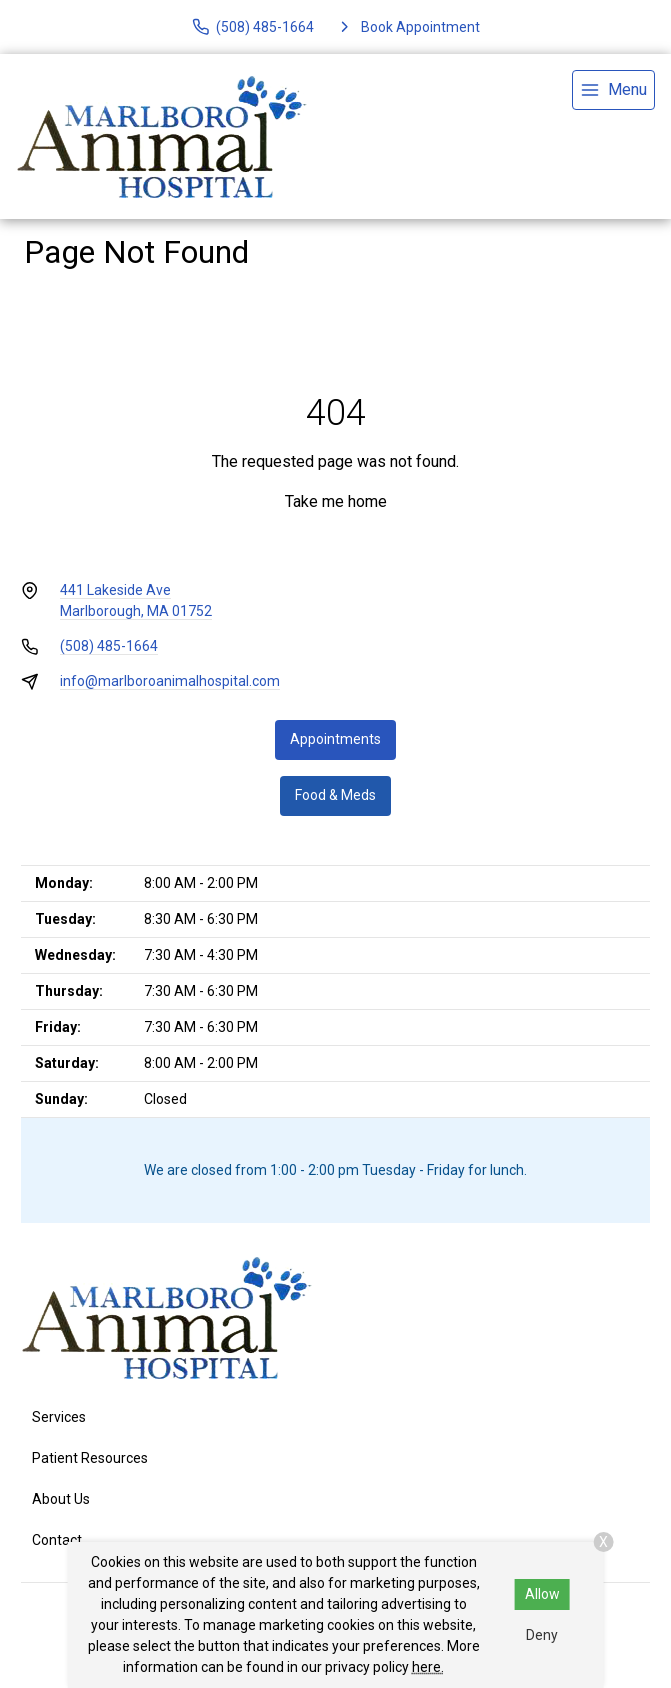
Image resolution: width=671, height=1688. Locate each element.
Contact (57, 1540)
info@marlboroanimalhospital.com (170, 681)
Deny (542, 1635)
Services (59, 1417)
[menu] (613, 90)
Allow (542, 1594)
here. (428, 1667)
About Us (61, 1499)
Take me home (336, 501)
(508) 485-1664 (109, 646)
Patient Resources (90, 1458)
